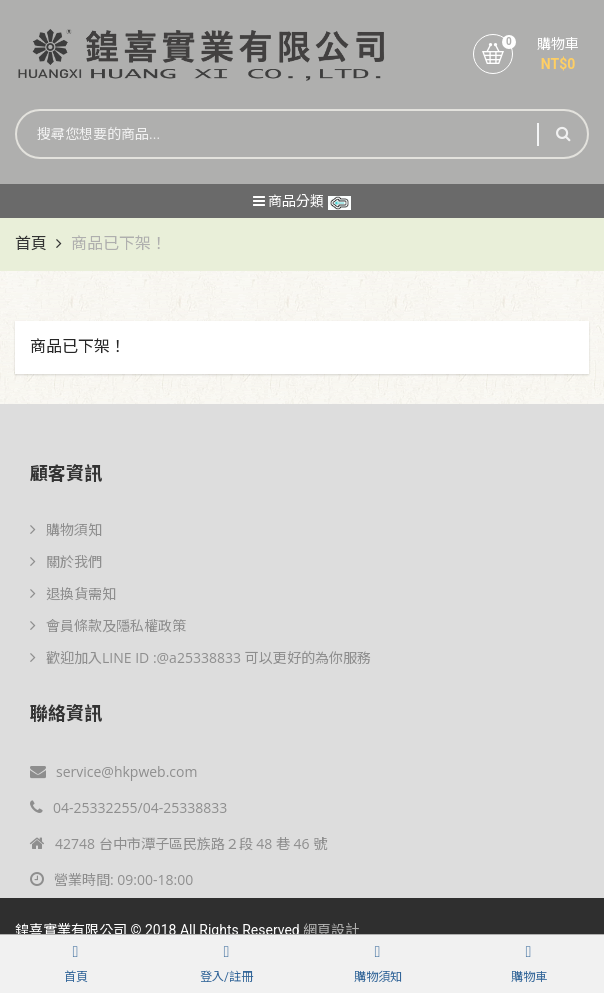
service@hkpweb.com (113, 771)
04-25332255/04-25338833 (128, 807)
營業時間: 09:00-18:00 (111, 879)
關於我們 (66, 561)
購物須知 (66, 529)
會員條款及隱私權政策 (108, 625)
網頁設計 (331, 930)
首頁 (31, 243)
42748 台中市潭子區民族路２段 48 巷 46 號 (178, 843)
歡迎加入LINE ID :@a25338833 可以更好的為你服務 (200, 657)
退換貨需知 (73, 593)
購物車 (558, 44)
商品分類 (302, 201)
